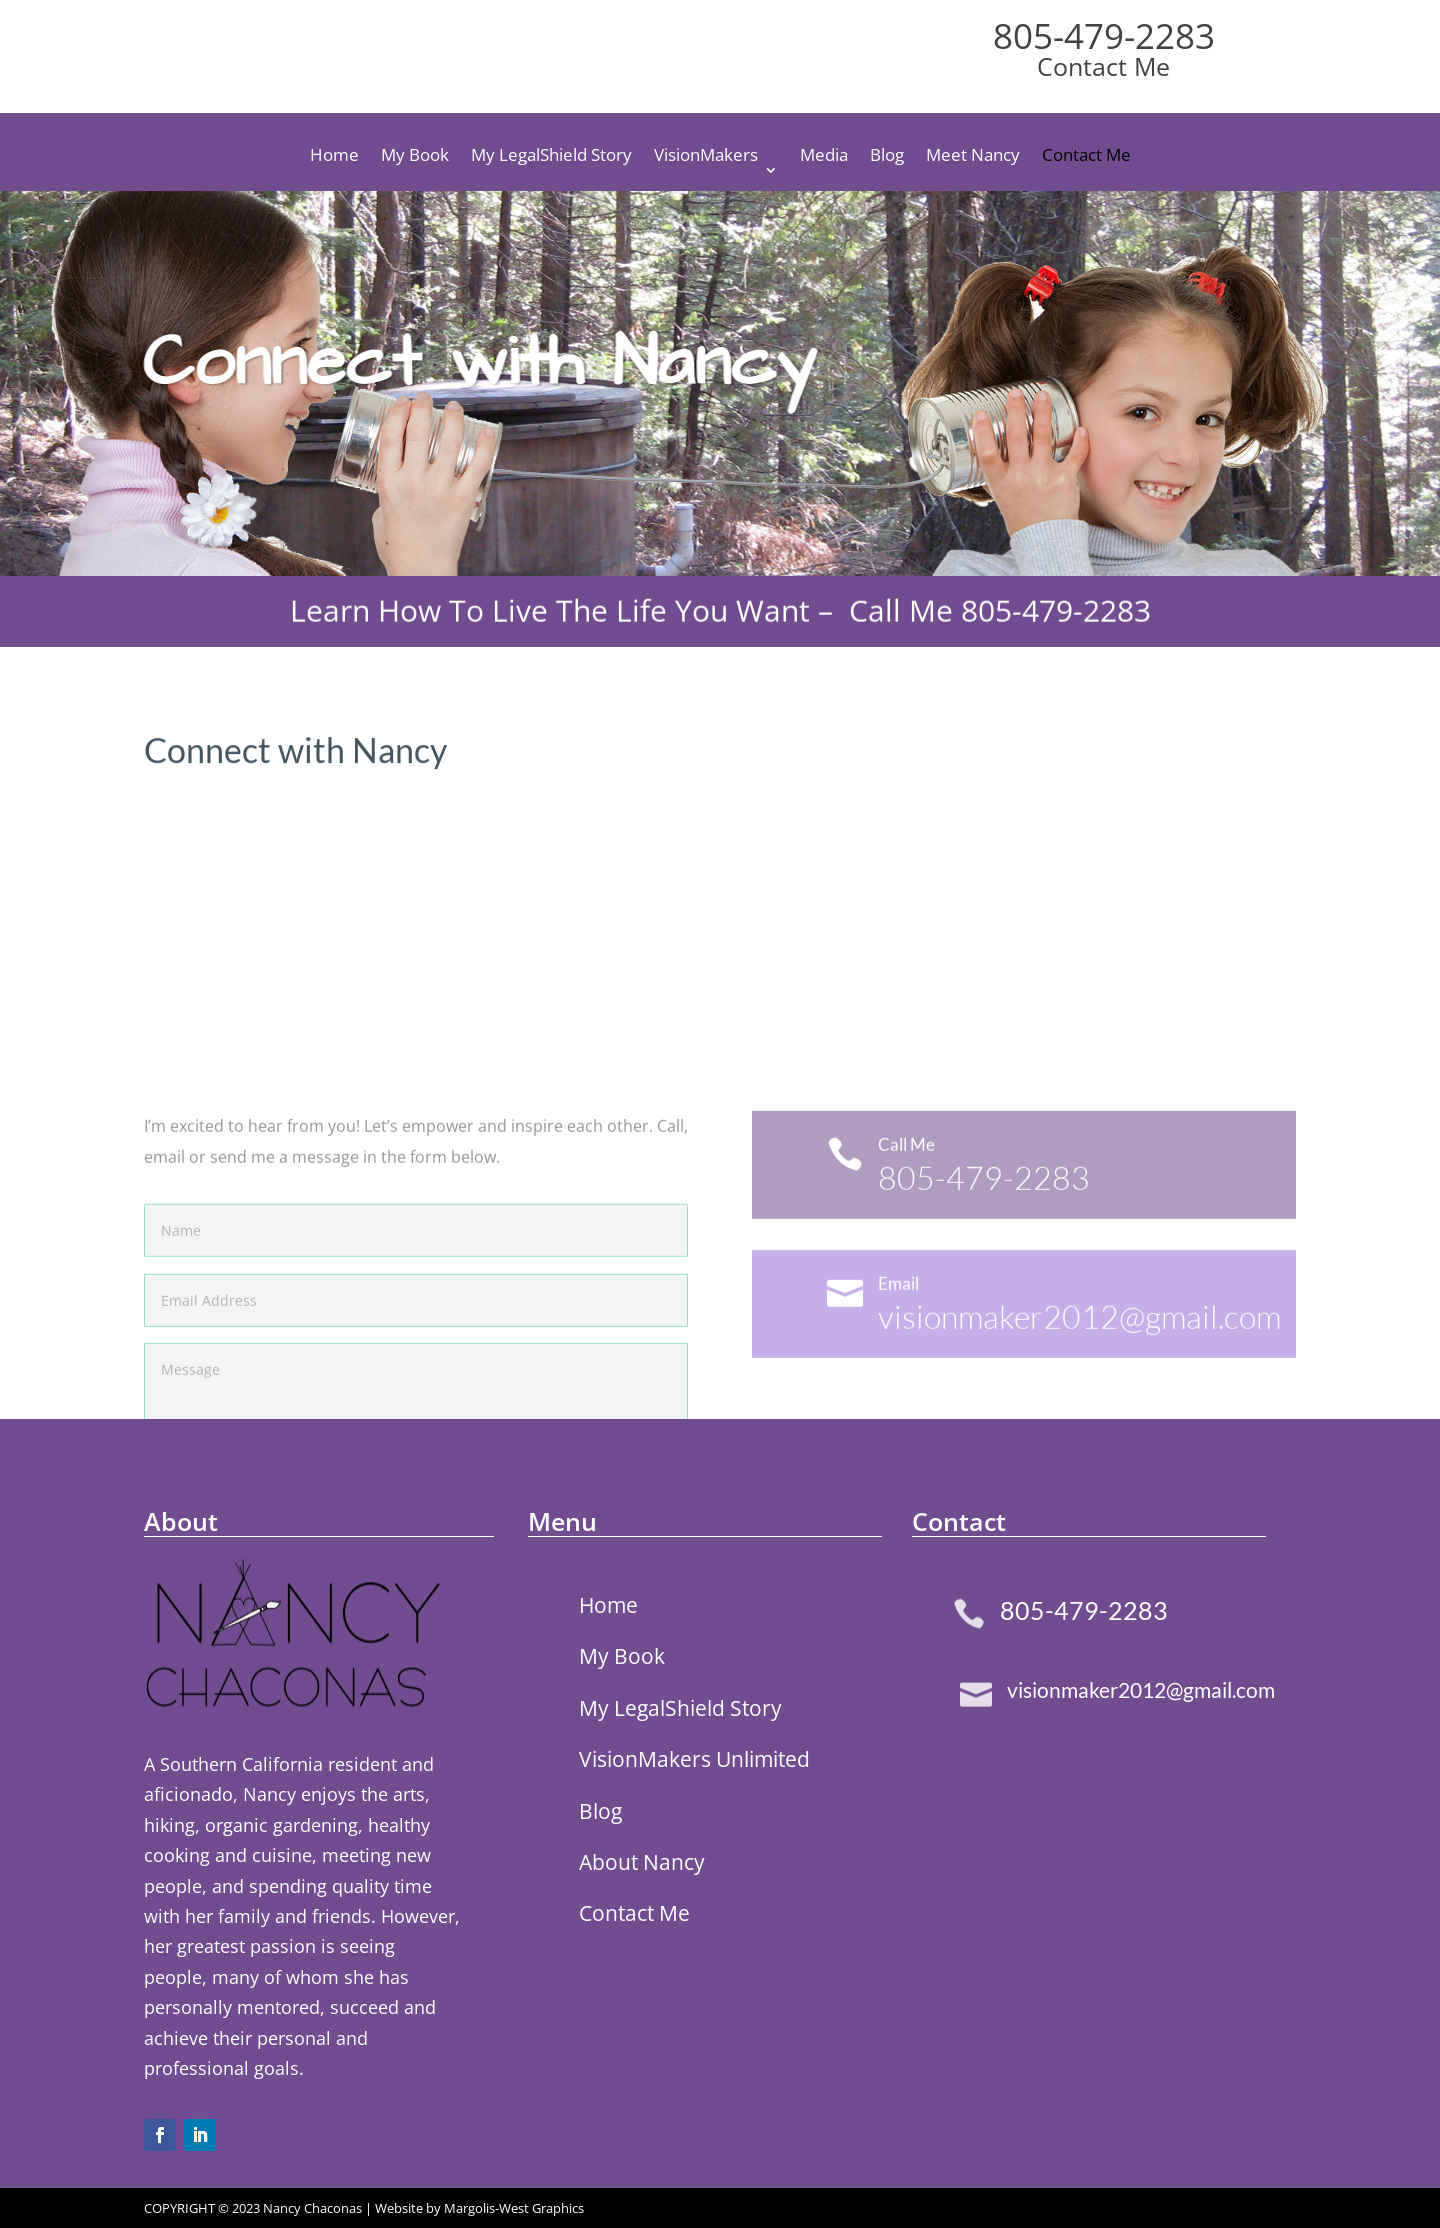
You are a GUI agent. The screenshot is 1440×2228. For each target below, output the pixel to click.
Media (824, 157)
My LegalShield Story (551, 157)
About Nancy (642, 1862)
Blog (887, 157)
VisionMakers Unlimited (694, 1759)
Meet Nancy (973, 157)
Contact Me (1086, 157)
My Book (415, 157)
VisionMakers (706, 157)
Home (334, 157)
